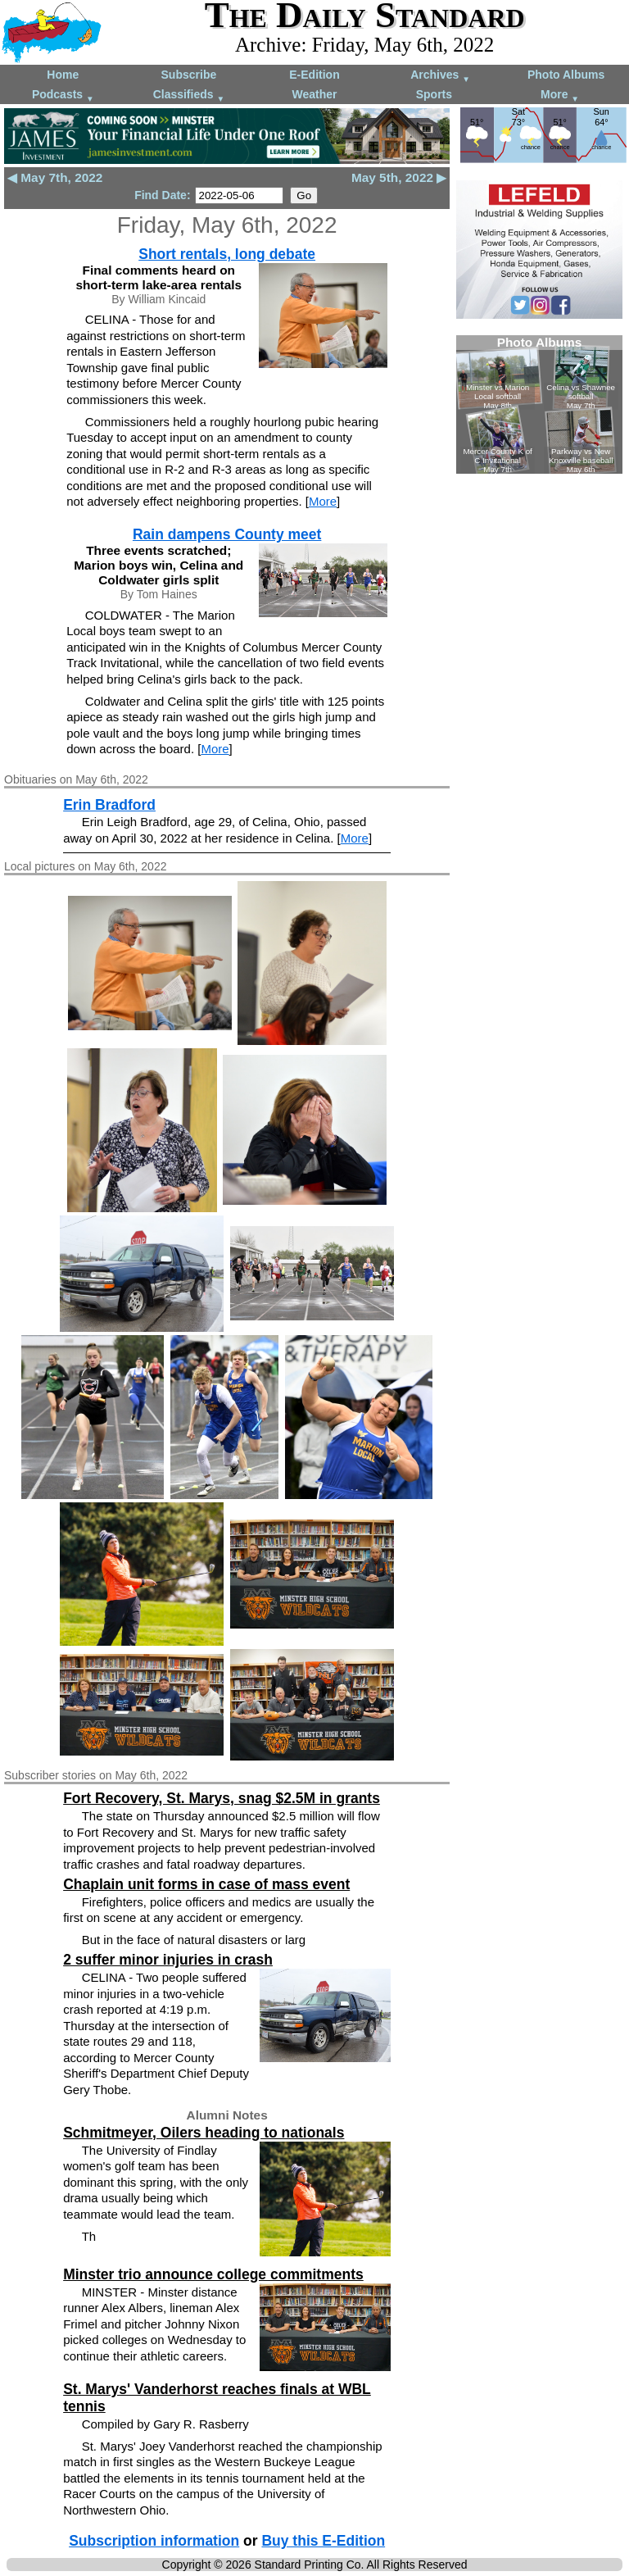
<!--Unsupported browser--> (539, 404)
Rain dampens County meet (227, 534)
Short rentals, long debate (226, 254)
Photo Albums (565, 74)
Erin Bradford (109, 805)
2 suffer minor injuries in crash (168, 1959)
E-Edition (314, 74)
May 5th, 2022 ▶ (398, 177)
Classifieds (189, 95)
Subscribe (189, 74)
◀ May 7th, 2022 (54, 177)
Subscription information (154, 2541)
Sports (434, 94)
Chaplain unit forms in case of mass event (206, 1884)
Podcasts (63, 95)
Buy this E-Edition (323, 2541)
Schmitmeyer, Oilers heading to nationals (203, 2132)
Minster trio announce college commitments (213, 2274)
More (560, 95)
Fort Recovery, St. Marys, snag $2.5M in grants (221, 1798)
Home (63, 74)
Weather (314, 94)
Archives (440, 76)
